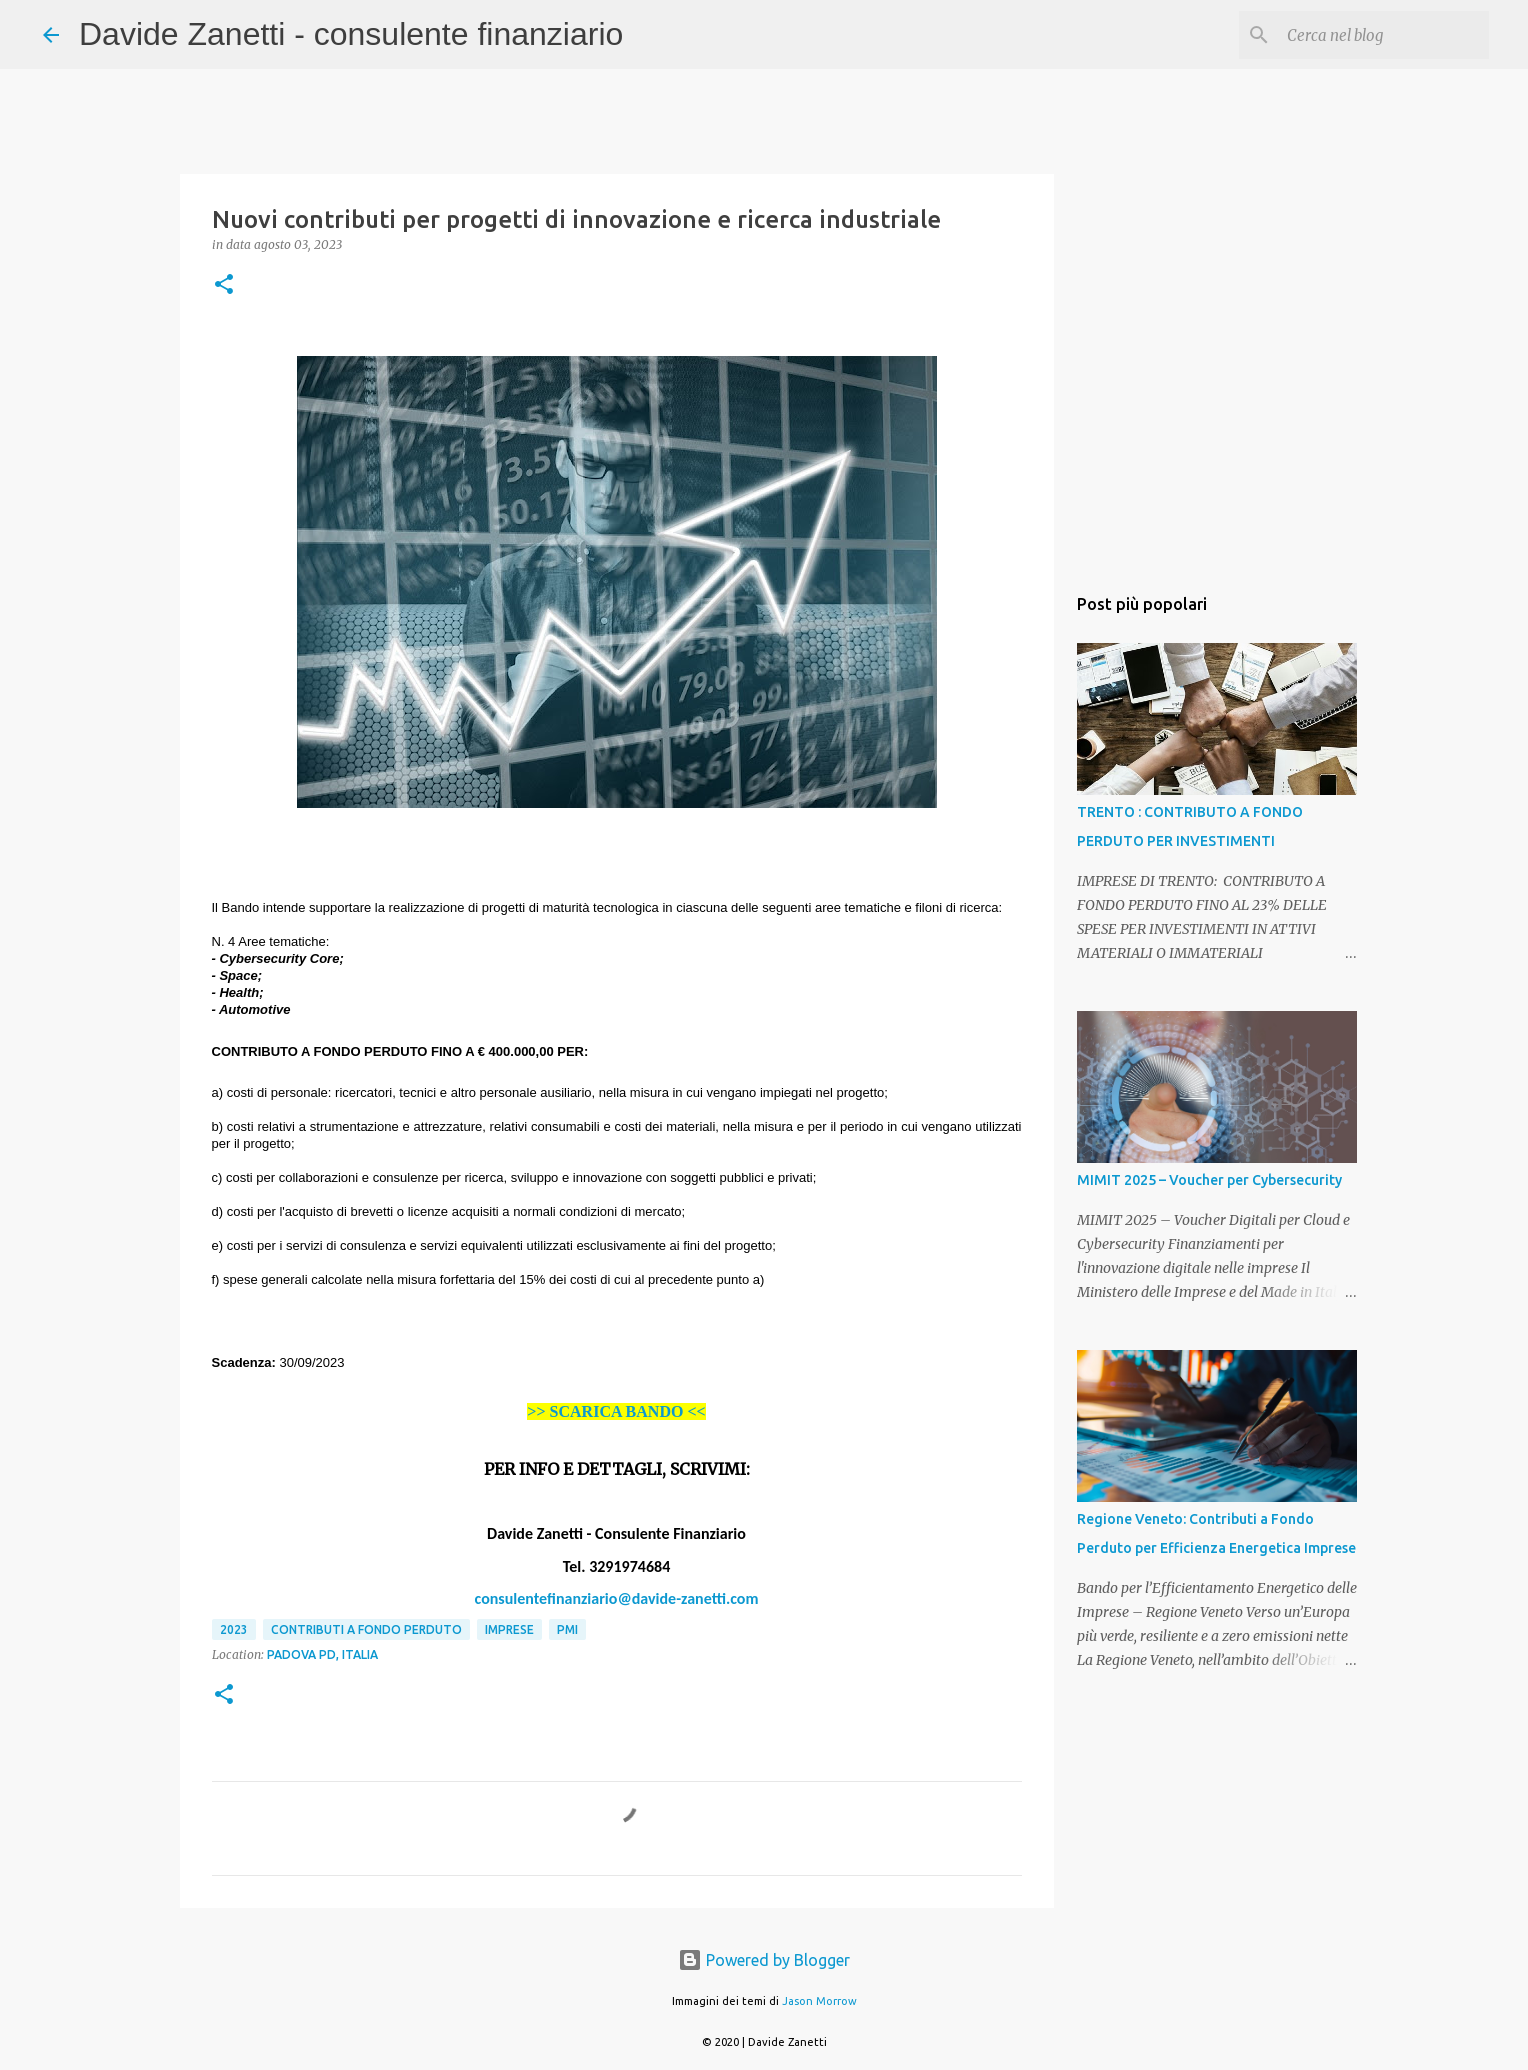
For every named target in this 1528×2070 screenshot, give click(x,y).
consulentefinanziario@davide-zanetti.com (617, 1598)
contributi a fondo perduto (366, 1629)
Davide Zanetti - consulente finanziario (351, 34)
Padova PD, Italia (322, 1654)
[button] (224, 285)
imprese (509, 1629)
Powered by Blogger (764, 1960)
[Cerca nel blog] (1384, 35)
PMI (567, 1629)
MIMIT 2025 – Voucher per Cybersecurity (1209, 1180)
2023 (234, 1629)
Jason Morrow (819, 2001)
